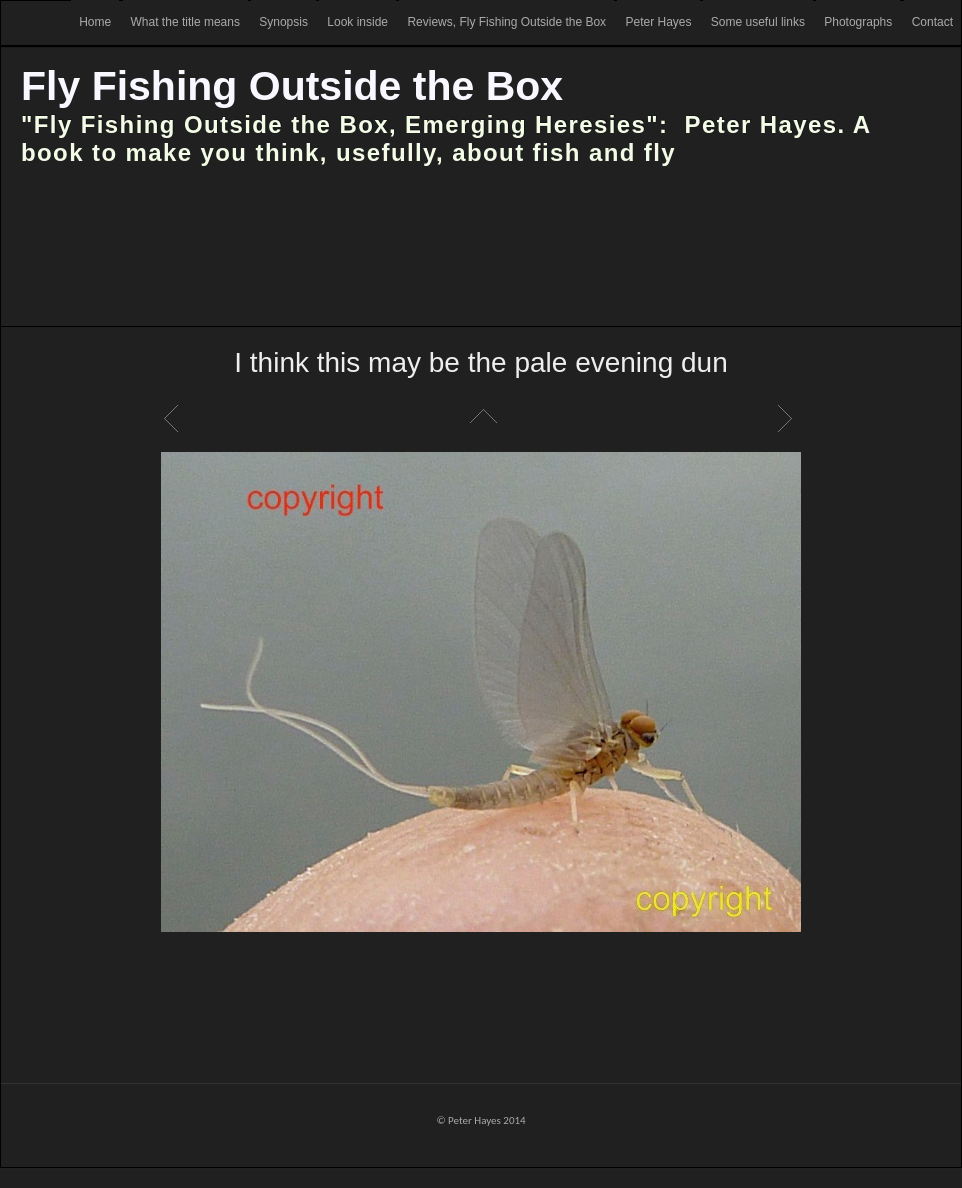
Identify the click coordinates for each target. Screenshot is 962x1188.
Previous (174, 418)
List (481, 418)
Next (788, 418)
